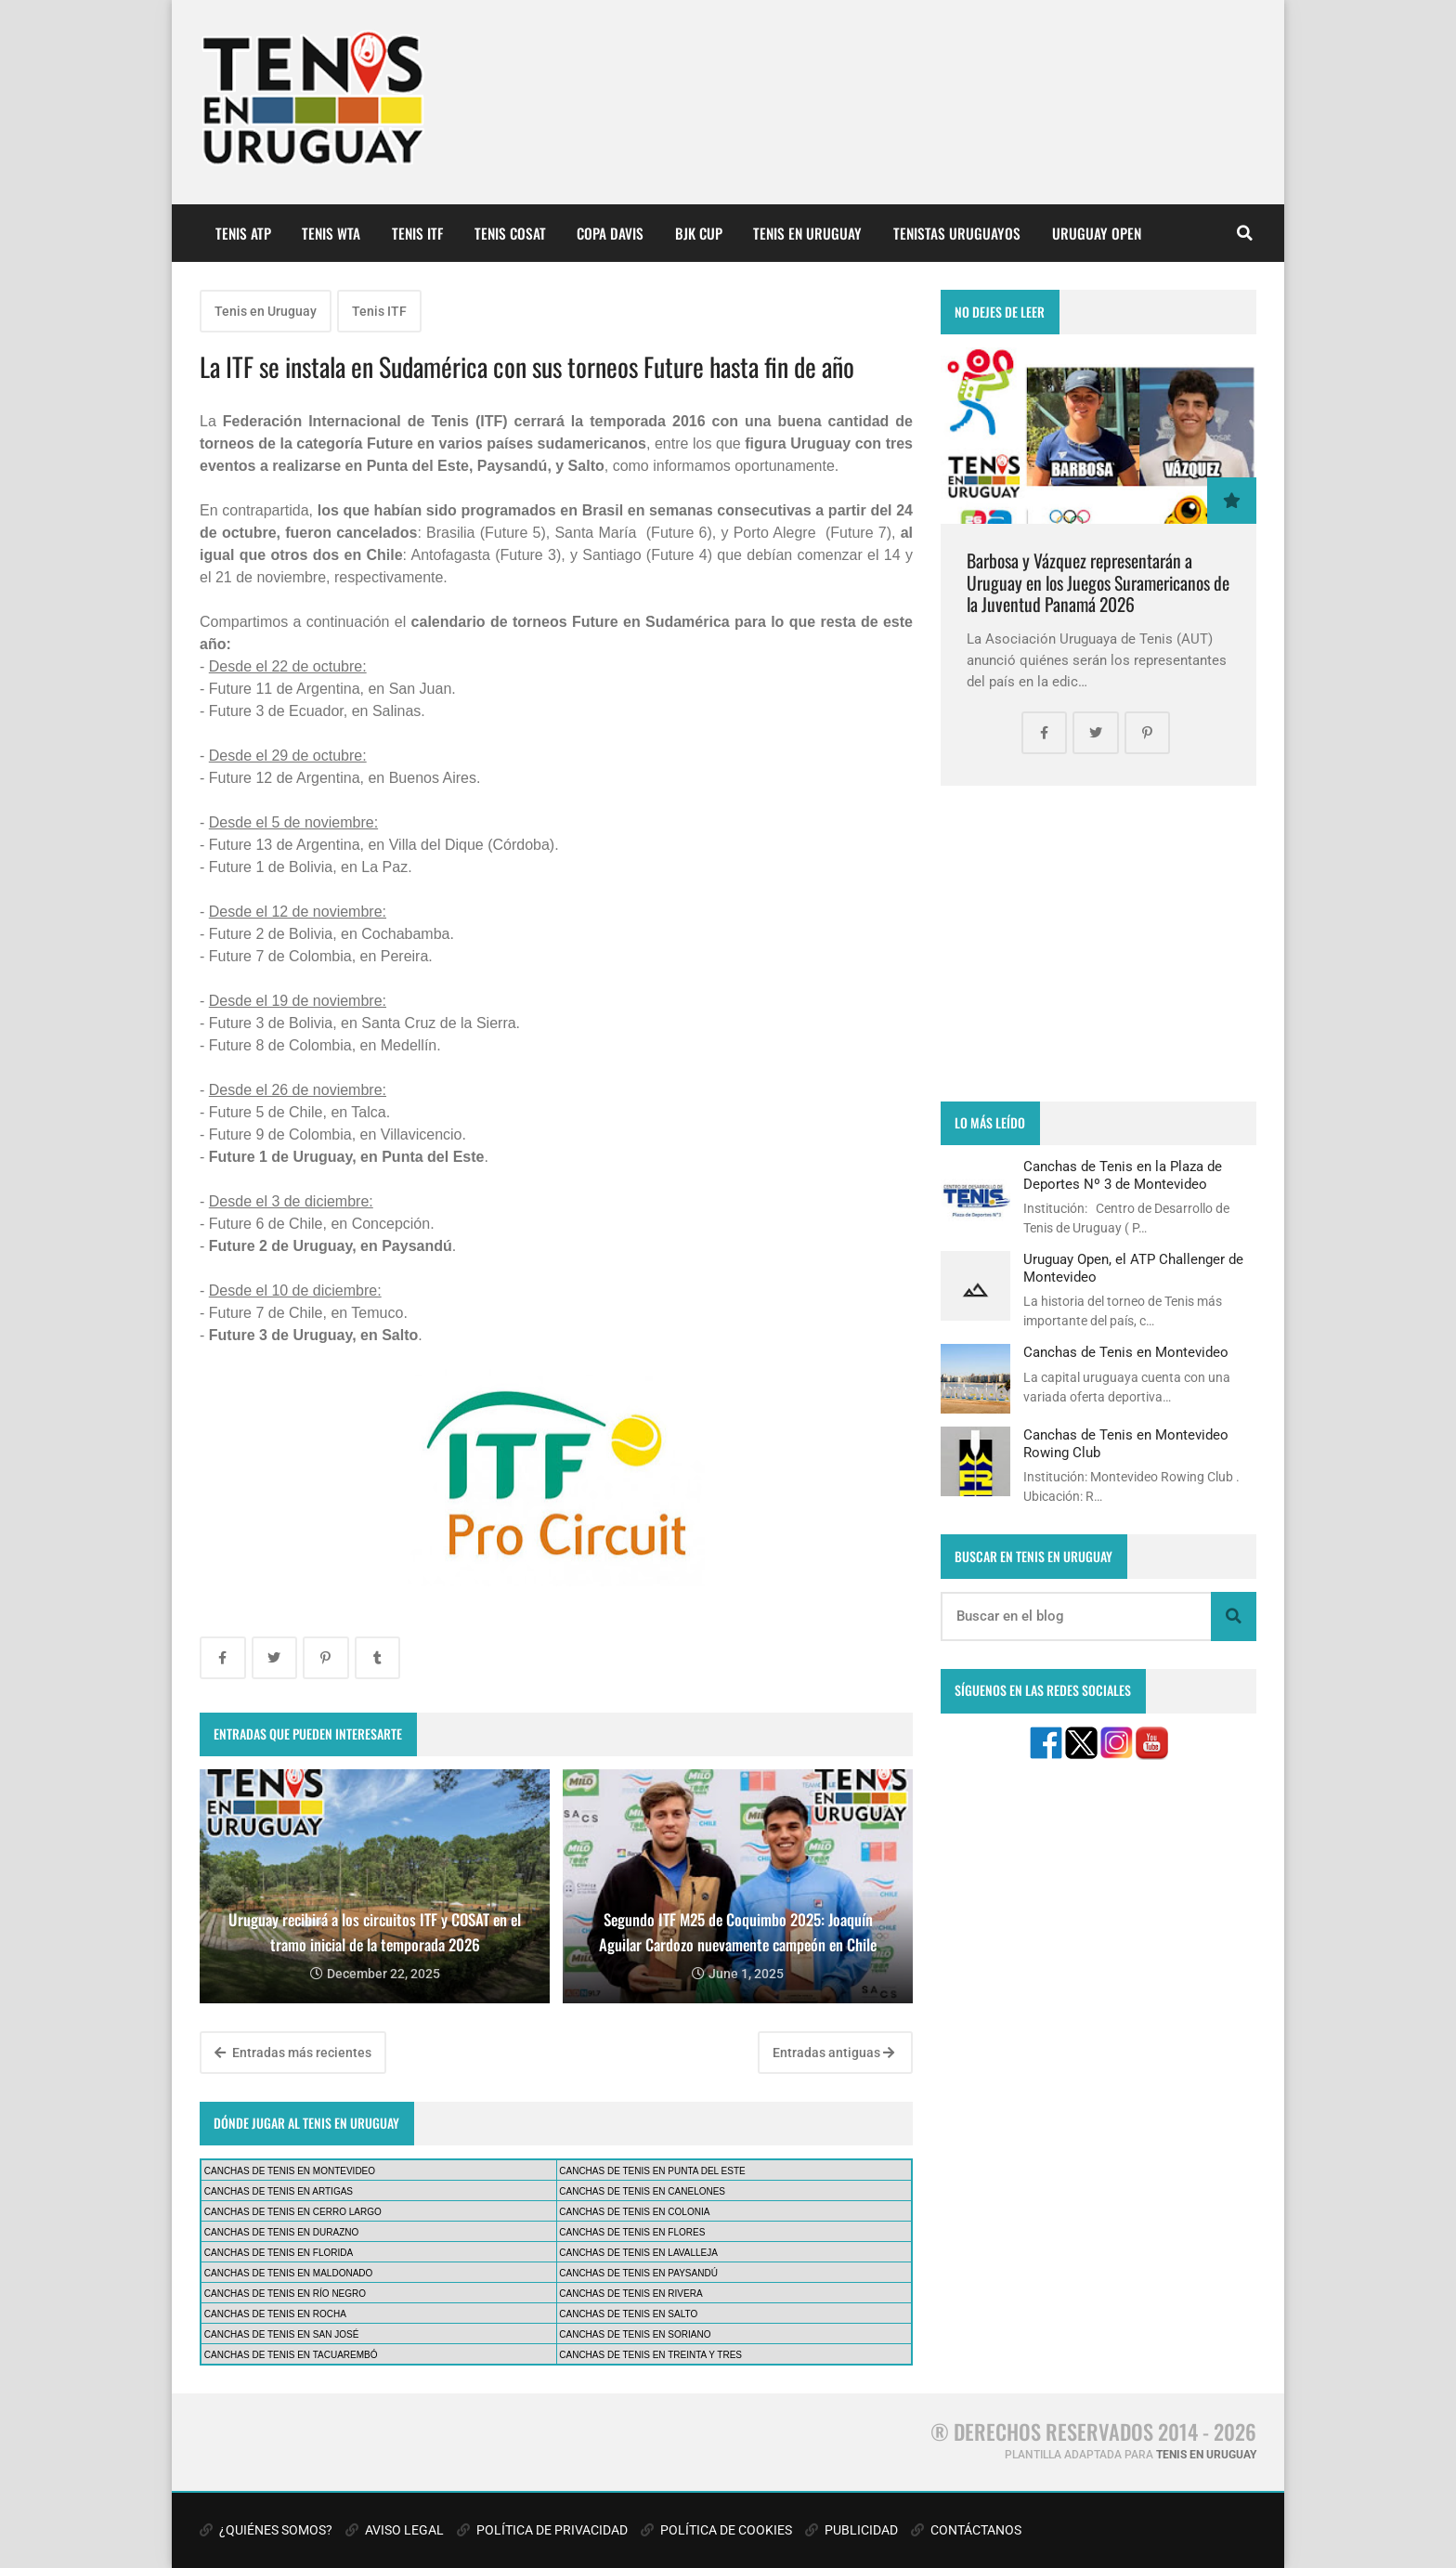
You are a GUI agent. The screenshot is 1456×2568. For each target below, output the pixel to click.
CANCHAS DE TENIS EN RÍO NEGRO (285, 2293)
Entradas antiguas (833, 2052)
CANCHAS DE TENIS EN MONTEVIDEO (289, 2171)
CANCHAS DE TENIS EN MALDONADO (288, 2273)
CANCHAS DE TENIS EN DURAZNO (281, 2232)
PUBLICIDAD (851, 2529)
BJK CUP (698, 233)
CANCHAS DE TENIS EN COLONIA (634, 2212)
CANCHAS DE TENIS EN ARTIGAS (278, 2191)
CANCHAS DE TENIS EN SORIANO (634, 2334)
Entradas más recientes (292, 2052)
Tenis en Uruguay (265, 311)
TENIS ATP (243, 233)
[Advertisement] (1098, 944)
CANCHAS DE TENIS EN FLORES (632, 2232)
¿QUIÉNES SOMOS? (266, 2529)
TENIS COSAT (510, 233)
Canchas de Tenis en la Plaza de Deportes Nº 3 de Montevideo (1122, 1175)
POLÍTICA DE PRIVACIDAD (542, 2529)
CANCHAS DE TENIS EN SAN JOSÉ (281, 2334)
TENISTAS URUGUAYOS (956, 233)
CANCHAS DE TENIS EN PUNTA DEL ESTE (652, 2171)
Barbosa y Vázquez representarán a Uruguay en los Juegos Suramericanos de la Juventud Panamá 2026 (1098, 582)
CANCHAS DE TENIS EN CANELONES (642, 2191)
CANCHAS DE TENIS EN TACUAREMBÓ (291, 2355)
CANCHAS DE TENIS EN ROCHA (275, 2314)
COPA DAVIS (610, 233)
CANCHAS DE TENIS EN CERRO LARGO (293, 2212)
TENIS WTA (331, 233)
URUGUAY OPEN (1096, 233)
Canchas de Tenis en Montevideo (1125, 1352)
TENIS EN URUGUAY (807, 233)
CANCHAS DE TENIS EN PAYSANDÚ (638, 2273)
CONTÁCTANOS (966, 2529)
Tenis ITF (379, 311)
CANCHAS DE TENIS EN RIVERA (630, 2293)
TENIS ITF (417, 233)
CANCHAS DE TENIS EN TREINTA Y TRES (650, 2355)
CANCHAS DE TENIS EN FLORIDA (278, 2253)
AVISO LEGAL (394, 2529)
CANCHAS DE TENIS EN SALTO (628, 2314)
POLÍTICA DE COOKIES (716, 2529)
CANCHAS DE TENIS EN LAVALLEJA (638, 2253)
